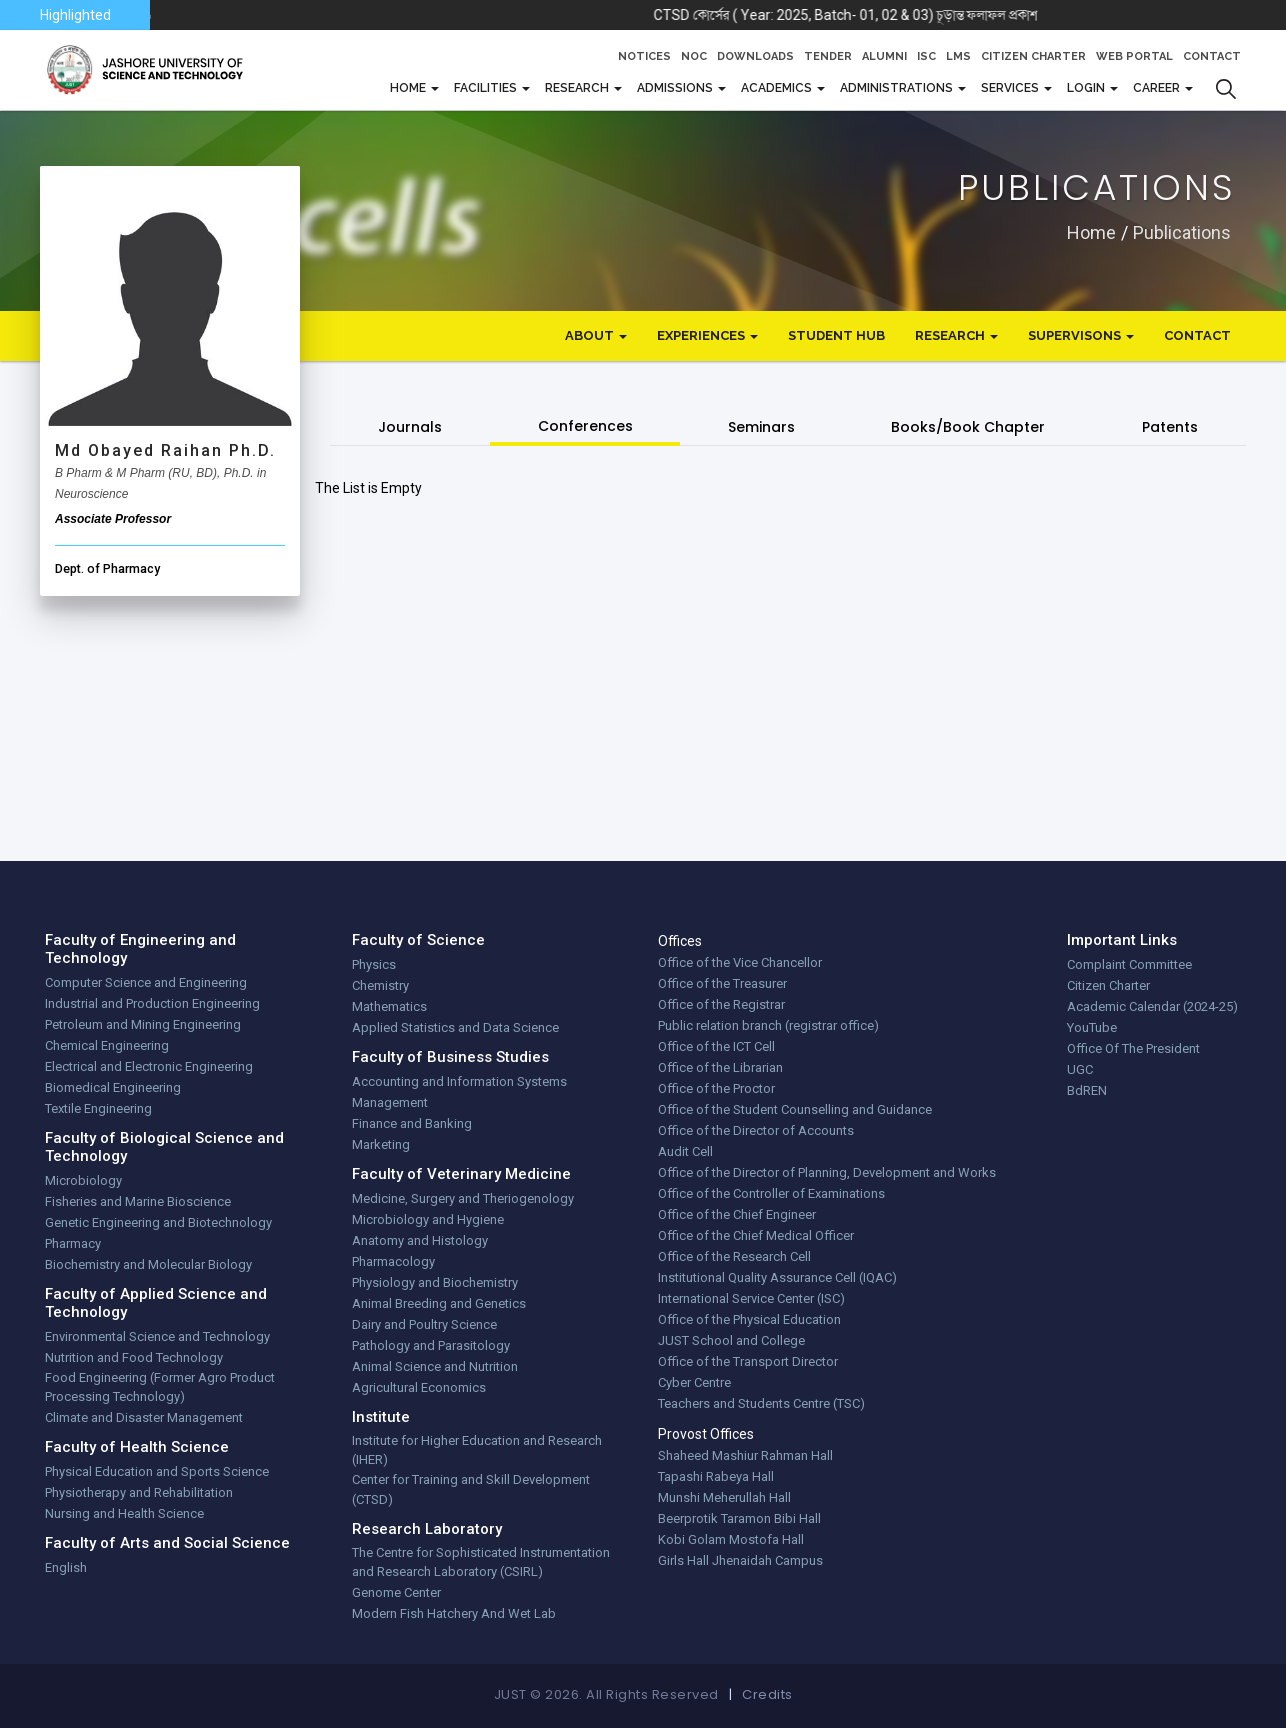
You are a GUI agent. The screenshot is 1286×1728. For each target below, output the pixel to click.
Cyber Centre (694, 1382)
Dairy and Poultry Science (424, 1324)
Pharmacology (393, 1261)
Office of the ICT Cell (716, 1046)
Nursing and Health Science (124, 1513)
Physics (374, 964)
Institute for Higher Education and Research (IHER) (477, 1450)
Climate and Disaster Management (144, 1417)
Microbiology (83, 1180)
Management (390, 1102)
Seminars (761, 427)
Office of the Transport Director (748, 1361)
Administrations (898, 88)
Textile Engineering (98, 1108)
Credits (767, 1694)
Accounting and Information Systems (459, 1081)
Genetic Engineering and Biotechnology (158, 1222)
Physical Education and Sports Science (157, 1471)
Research (578, 88)
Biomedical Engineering (113, 1087)
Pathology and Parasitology (431, 1345)
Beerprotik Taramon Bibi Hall (739, 1518)
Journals (410, 427)
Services (1011, 88)
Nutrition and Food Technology (134, 1357)
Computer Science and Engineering (146, 982)
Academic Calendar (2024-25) (1152, 1006)
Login (1087, 88)
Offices (680, 941)
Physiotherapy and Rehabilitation (139, 1492)
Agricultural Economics (419, 1387)
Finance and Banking (412, 1123)
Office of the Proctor (716, 1088)
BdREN (1087, 1090)
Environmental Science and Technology (157, 1336)
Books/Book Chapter (968, 427)
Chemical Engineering (107, 1045)
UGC (1080, 1069)
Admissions (676, 88)
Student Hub (836, 335)
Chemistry (380, 985)
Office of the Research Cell (734, 1256)
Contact (1212, 56)
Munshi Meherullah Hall (724, 1497)
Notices (644, 56)
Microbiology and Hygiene (428, 1219)
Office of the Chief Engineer (737, 1214)
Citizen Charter (1033, 56)
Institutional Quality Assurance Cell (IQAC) (777, 1277)
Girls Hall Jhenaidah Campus (740, 1560)
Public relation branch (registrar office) (768, 1025)
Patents (1170, 427)
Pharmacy (73, 1243)
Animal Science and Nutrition (435, 1366)
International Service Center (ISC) (751, 1298)
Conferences (585, 426)
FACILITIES (487, 88)
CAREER (1158, 88)
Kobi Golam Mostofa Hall (731, 1539)
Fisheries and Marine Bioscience (138, 1201)
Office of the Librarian (720, 1067)
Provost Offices (706, 1434)
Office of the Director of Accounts (756, 1130)
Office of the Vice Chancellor (740, 962)
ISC (926, 56)
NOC (694, 56)
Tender (828, 56)
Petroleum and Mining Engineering (143, 1024)
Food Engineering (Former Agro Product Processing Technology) (160, 1387)
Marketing (381, 1144)
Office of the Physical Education (749, 1319)
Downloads (755, 56)
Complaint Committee (1129, 964)
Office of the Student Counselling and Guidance (795, 1109)
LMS (958, 56)
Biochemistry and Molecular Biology (148, 1264)
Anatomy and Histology (420, 1240)
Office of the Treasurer (722, 983)
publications (1182, 231)
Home (1091, 231)
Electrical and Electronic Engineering (149, 1066)
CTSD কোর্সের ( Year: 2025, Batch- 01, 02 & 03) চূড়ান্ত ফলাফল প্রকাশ (911, 15)
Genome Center (396, 1592)
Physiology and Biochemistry (435, 1282)
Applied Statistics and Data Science (455, 1027)
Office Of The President (1133, 1048)
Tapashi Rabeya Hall (716, 1476)
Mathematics (389, 1006)
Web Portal (1134, 56)
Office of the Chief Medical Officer (756, 1235)
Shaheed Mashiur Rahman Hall (745, 1455)
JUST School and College (731, 1340)
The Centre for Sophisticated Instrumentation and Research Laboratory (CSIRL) (481, 1562)
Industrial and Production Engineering (152, 1003)
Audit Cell (685, 1151)
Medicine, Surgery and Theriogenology (463, 1198)
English (66, 1567)
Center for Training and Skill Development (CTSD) (471, 1489)
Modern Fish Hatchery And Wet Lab (454, 1613)
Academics (778, 88)
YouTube (1092, 1027)
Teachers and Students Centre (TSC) (761, 1403)
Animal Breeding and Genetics (439, 1303)
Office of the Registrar (721, 1004)
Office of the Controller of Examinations (771, 1193)
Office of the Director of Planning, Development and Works (827, 1172)
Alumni (884, 56)
